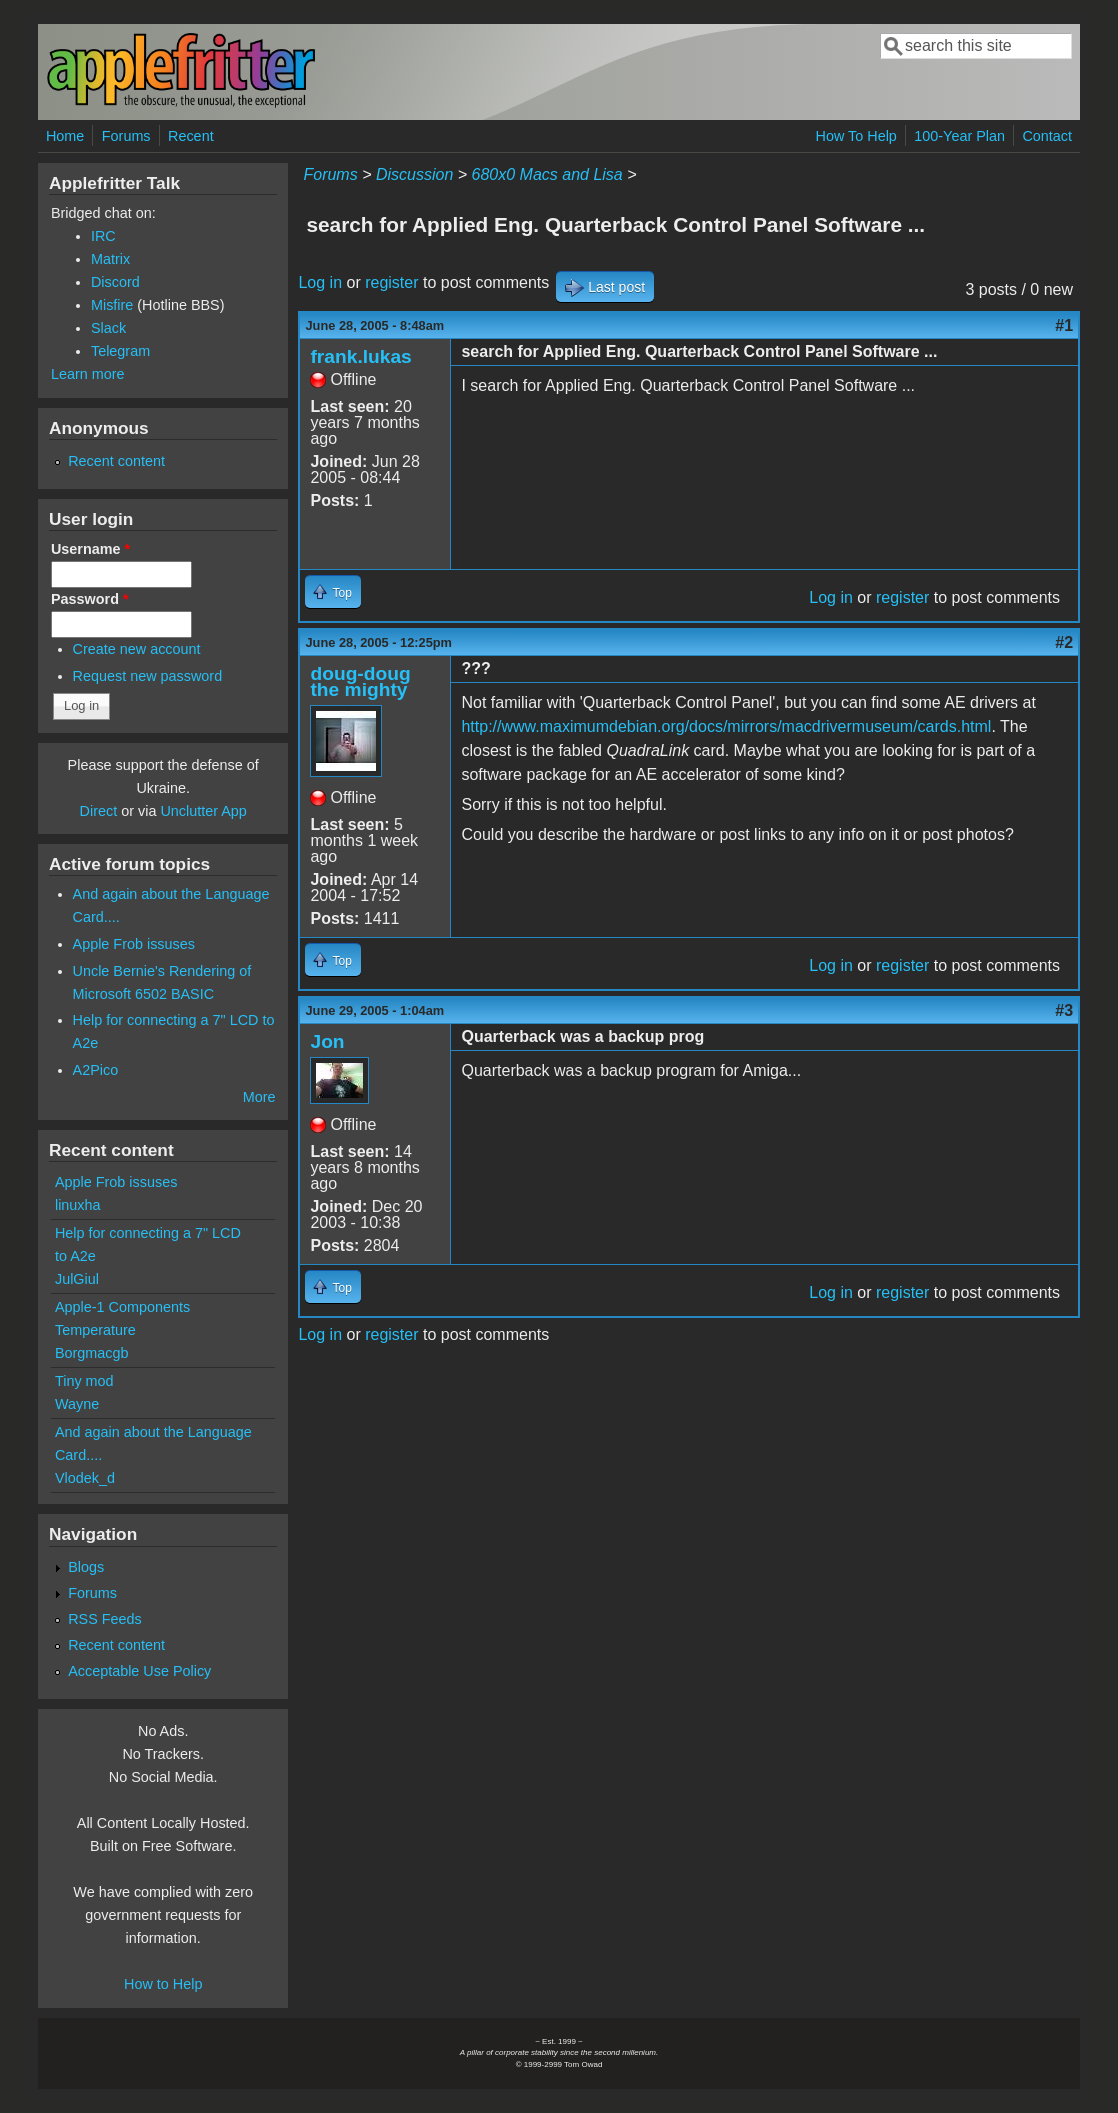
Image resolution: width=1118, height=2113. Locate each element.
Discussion (414, 174)
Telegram (120, 351)
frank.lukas (360, 356)
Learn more (88, 374)
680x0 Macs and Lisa (547, 174)
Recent (191, 136)
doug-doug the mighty (360, 681)
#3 (1064, 1010)
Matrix (110, 259)
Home (65, 136)
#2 (1064, 642)
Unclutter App (203, 811)
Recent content (116, 461)
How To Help (856, 136)
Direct (99, 811)
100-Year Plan (959, 136)
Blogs (86, 1567)
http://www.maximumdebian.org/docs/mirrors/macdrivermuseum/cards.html (726, 726)
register (391, 282)
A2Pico (96, 1070)
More (259, 1097)
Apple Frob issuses (134, 944)
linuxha (78, 1205)
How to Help (163, 1984)
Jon (327, 1041)
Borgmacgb (92, 1353)
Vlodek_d (85, 1478)
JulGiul (77, 1279)
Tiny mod (84, 1381)
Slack (108, 328)
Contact (1047, 136)
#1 (1064, 325)
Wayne (77, 1404)
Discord (115, 282)
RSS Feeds (105, 1619)
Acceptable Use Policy (139, 1671)
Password (90, 599)
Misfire (112, 305)
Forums (126, 136)
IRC (103, 236)
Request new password (148, 676)
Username (90, 549)
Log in (320, 282)
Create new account (137, 649)
